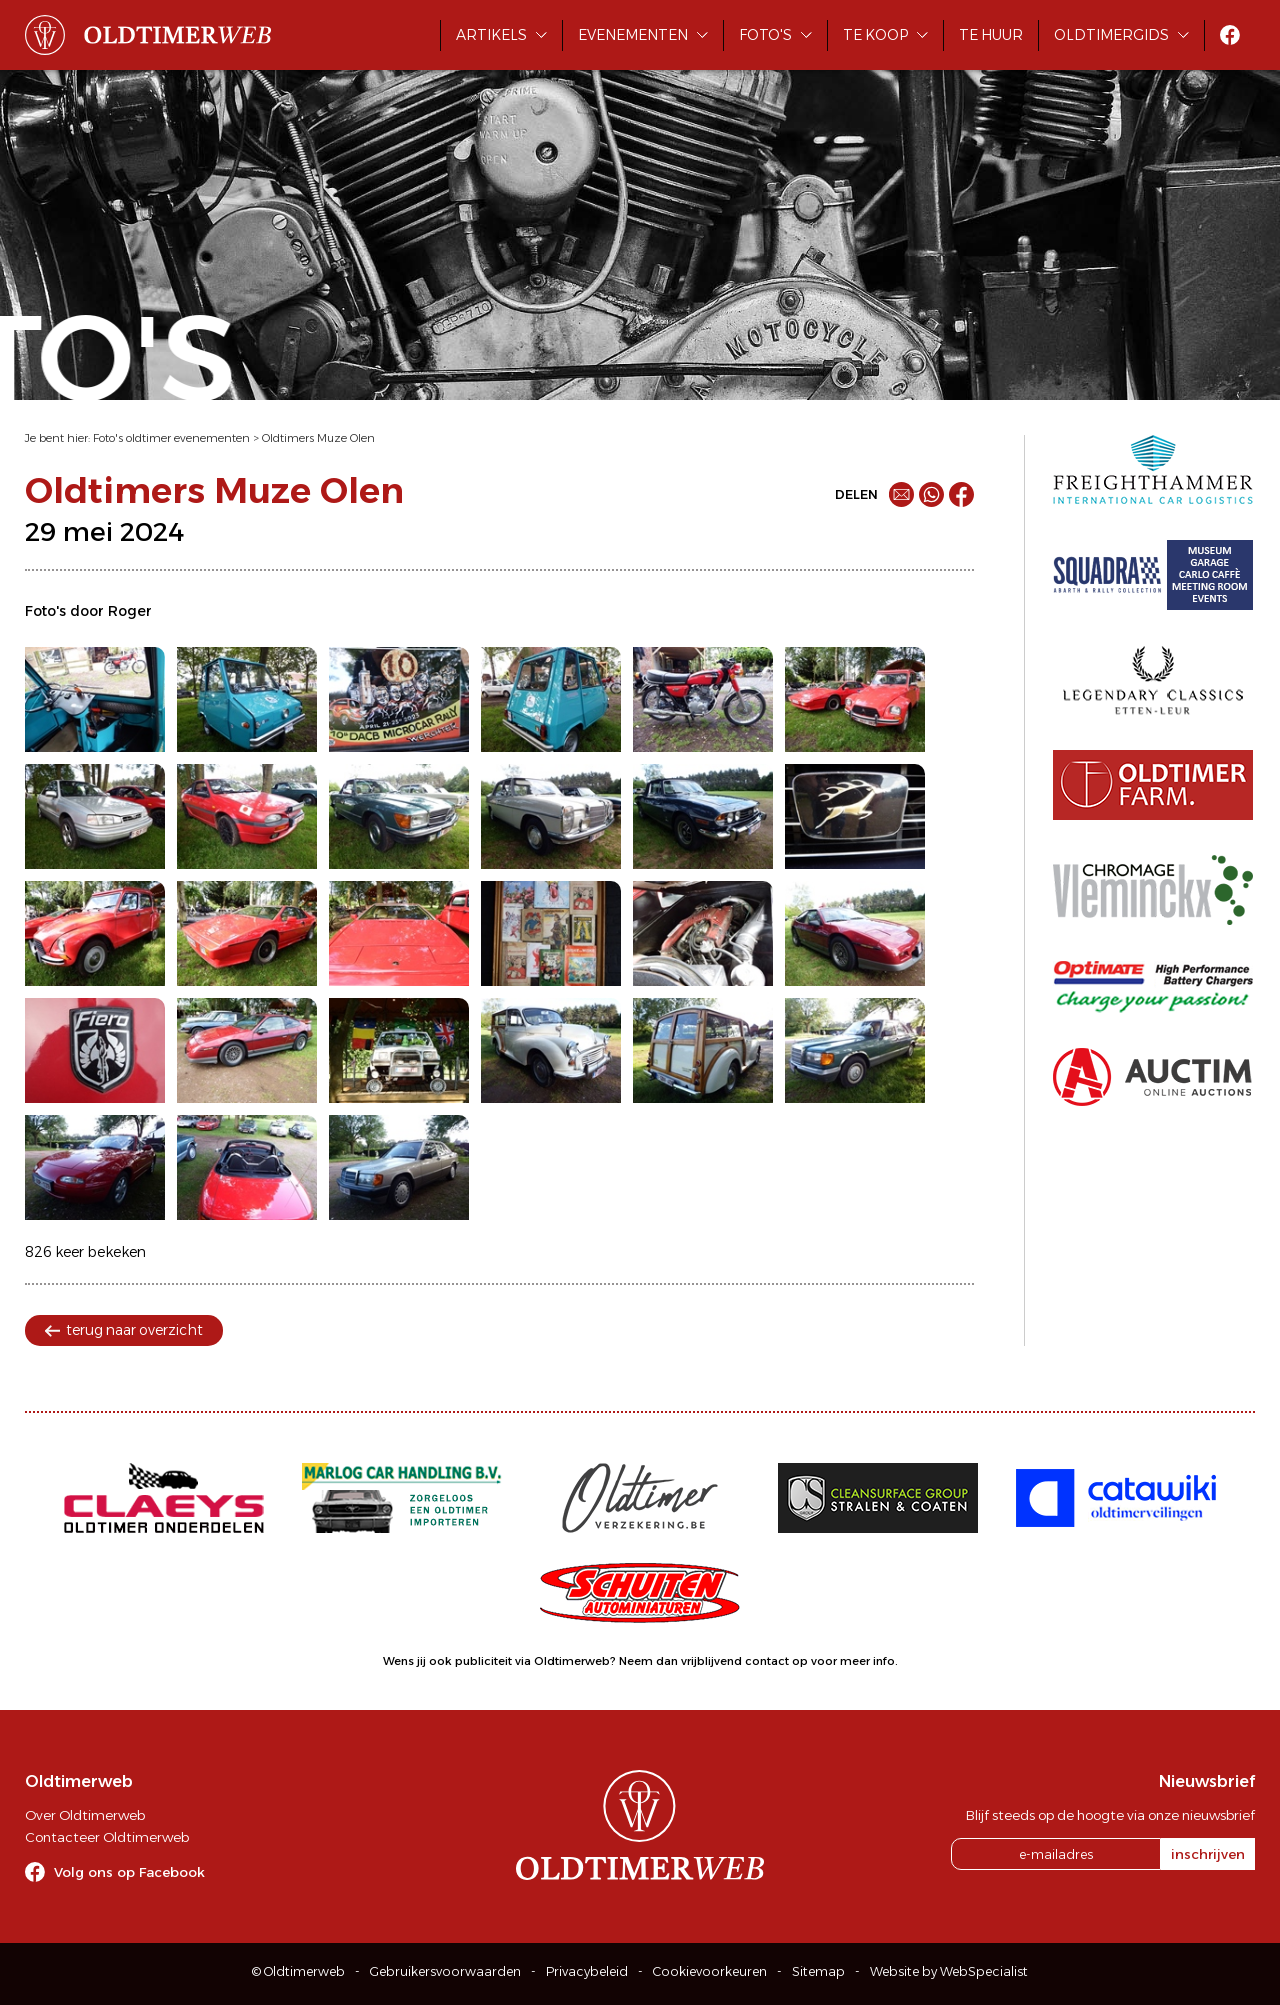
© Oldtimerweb (298, 1971)
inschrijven (1208, 1854)
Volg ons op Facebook (129, 1872)
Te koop (875, 35)
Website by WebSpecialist (949, 1971)
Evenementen (633, 35)
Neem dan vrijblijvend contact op (713, 1661)
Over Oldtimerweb (85, 1815)
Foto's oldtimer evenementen (171, 438)
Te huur (991, 35)
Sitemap (818, 1971)
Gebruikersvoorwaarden (445, 1971)
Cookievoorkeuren (710, 1971)
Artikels (491, 35)
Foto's (765, 35)
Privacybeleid (587, 1971)
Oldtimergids (1111, 35)
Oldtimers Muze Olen (318, 438)
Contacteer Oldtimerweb (107, 1837)
